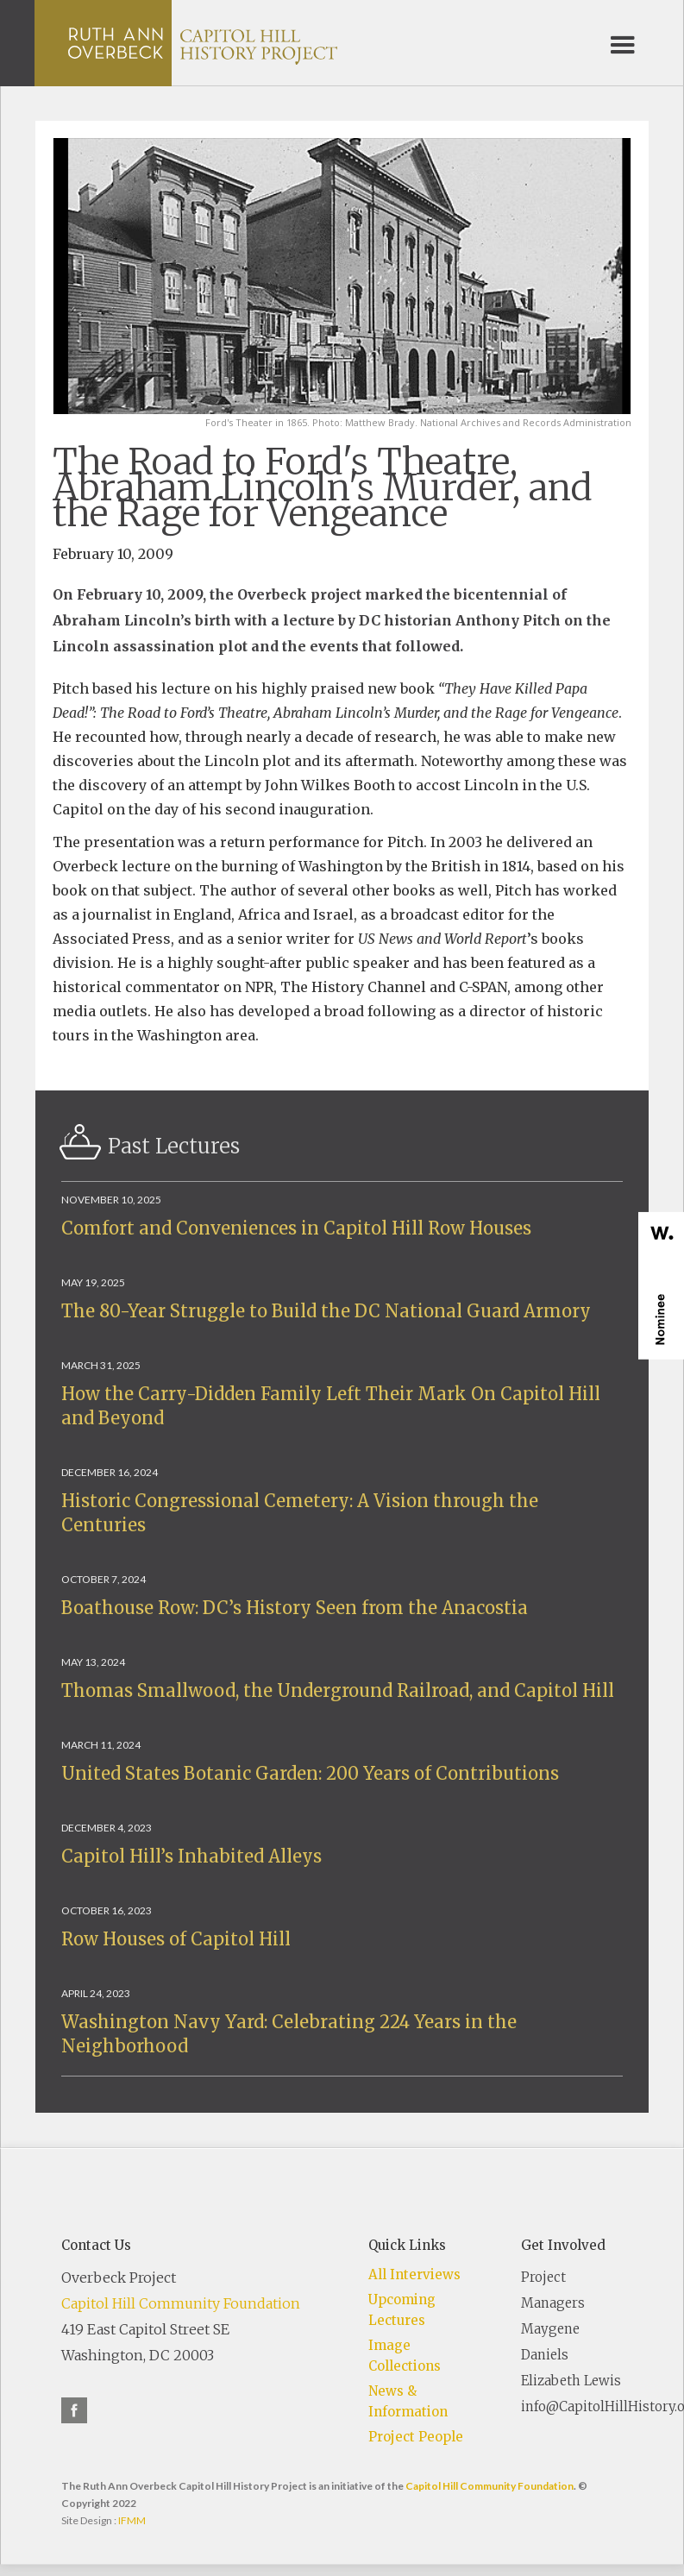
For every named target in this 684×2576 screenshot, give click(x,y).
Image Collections (404, 2355)
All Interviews (414, 2274)
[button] (623, 43)
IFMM (132, 2520)
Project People (415, 2436)
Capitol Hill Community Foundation (180, 2303)
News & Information (408, 2401)
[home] (203, 43)
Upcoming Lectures (402, 2309)
